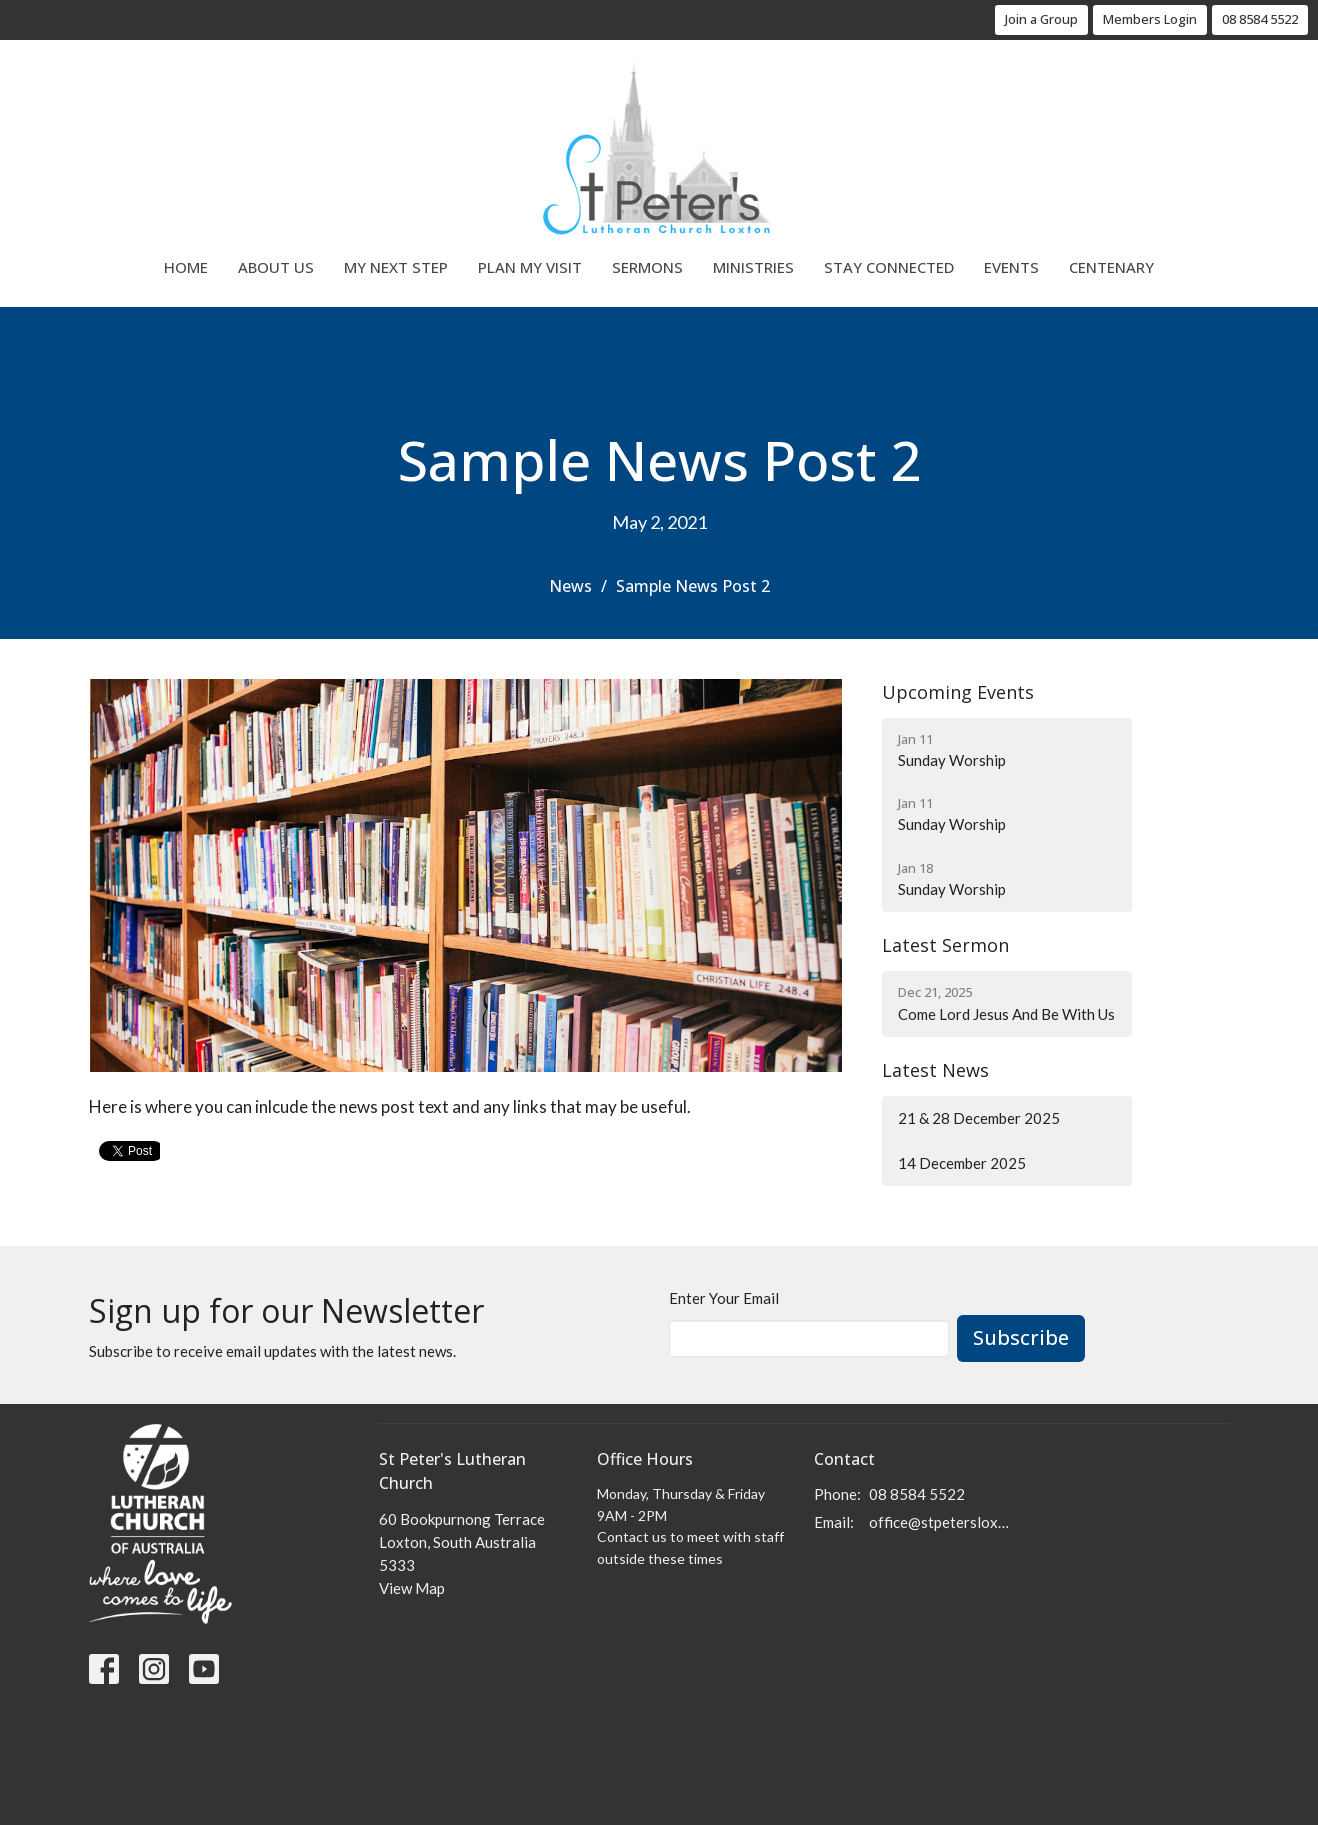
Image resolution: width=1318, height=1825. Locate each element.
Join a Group (1041, 19)
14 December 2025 (962, 1163)
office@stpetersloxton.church (940, 1522)
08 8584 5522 (1260, 19)
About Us (276, 267)
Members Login (1150, 19)
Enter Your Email (724, 1298)
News (570, 586)
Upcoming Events (958, 692)
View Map (412, 1588)
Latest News (935, 1070)
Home (186, 267)
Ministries (753, 267)
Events (1011, 267)
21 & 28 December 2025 (979, 1118)
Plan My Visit (530, 267)
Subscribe (1021, 1337)
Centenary (1111, 267)
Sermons (647, 267)
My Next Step (396, 267)
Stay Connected (889, 267)
